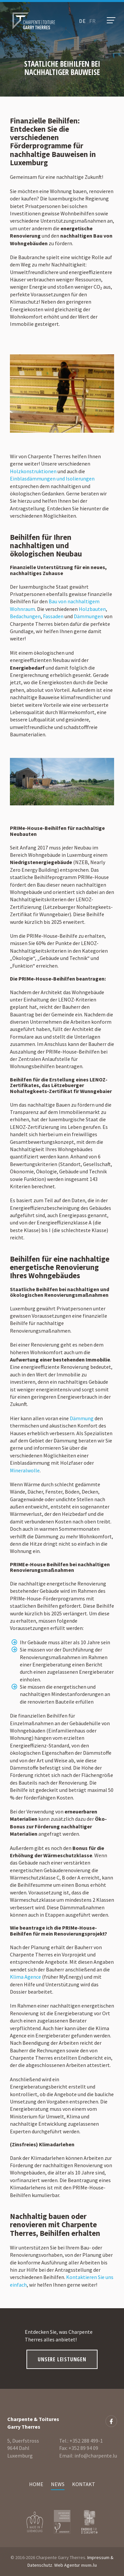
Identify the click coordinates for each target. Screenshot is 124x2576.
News (57, 2484)
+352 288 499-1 (86, 2440)
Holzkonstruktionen (33, 471)
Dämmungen (88, 616)
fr (92, 21)
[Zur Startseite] (34, 20)
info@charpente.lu (95, 2455)
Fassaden (53, 616)
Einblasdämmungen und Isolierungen (52, 478)
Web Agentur (67, 2565)
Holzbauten (92, 609)
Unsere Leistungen (62, 2359)
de (82, 21)
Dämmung (82, 1418)
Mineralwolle (25, 1470)
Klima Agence (25, 1976)
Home (36, 2484)
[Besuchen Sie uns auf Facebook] (111, 2421)
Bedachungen (25, 616)
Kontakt (83, 2484)
